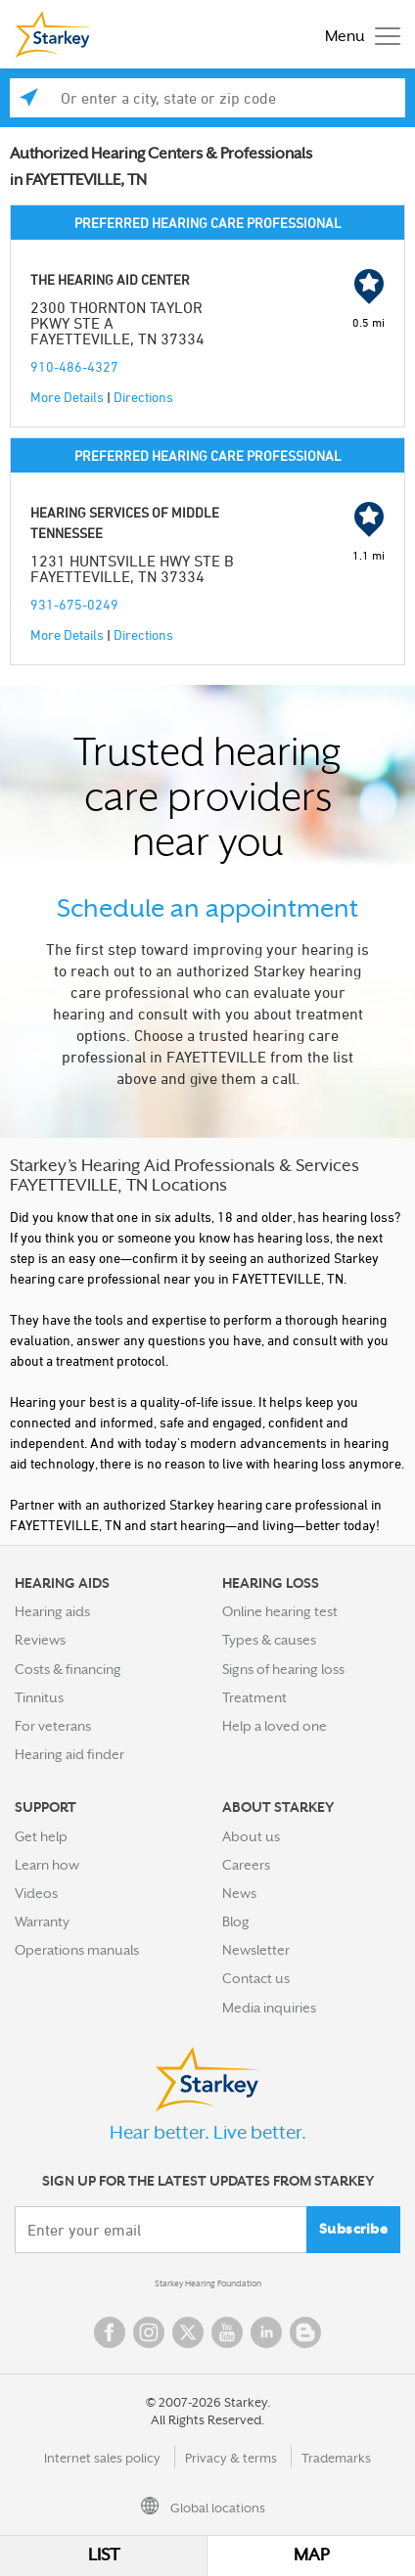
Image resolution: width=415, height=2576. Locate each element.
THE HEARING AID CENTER (110, 279)
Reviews (40, 1640)
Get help (41, 1836)
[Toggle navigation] (357, 35)
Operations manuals (77, 1950)
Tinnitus (39, 1697)
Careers (246, 1865)
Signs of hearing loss (283, 1669)
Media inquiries (269, 2007)
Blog (236, 1921)
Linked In (266, 2332)
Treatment (254, 1697)
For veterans (53, 1726)
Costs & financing (68, 1669)
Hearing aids (52, 1611)
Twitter (188, 2332)
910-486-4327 (74, 366)
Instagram (148, 2332)
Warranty (42, 1921)
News (239, 1893)
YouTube (227, 2332)
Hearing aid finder (69, 1754)
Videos (36, 1893)
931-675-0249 (74, 604)
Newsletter (256, 1950)
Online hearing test (280, 1611)
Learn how (47, 1865)
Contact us (256, 1978)
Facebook (109, 2332)
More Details (67, 396)
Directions (143, 396)
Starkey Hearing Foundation (208, 2283)
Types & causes (269, 1640)
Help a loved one (274, 1726)
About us (251, 1836)
